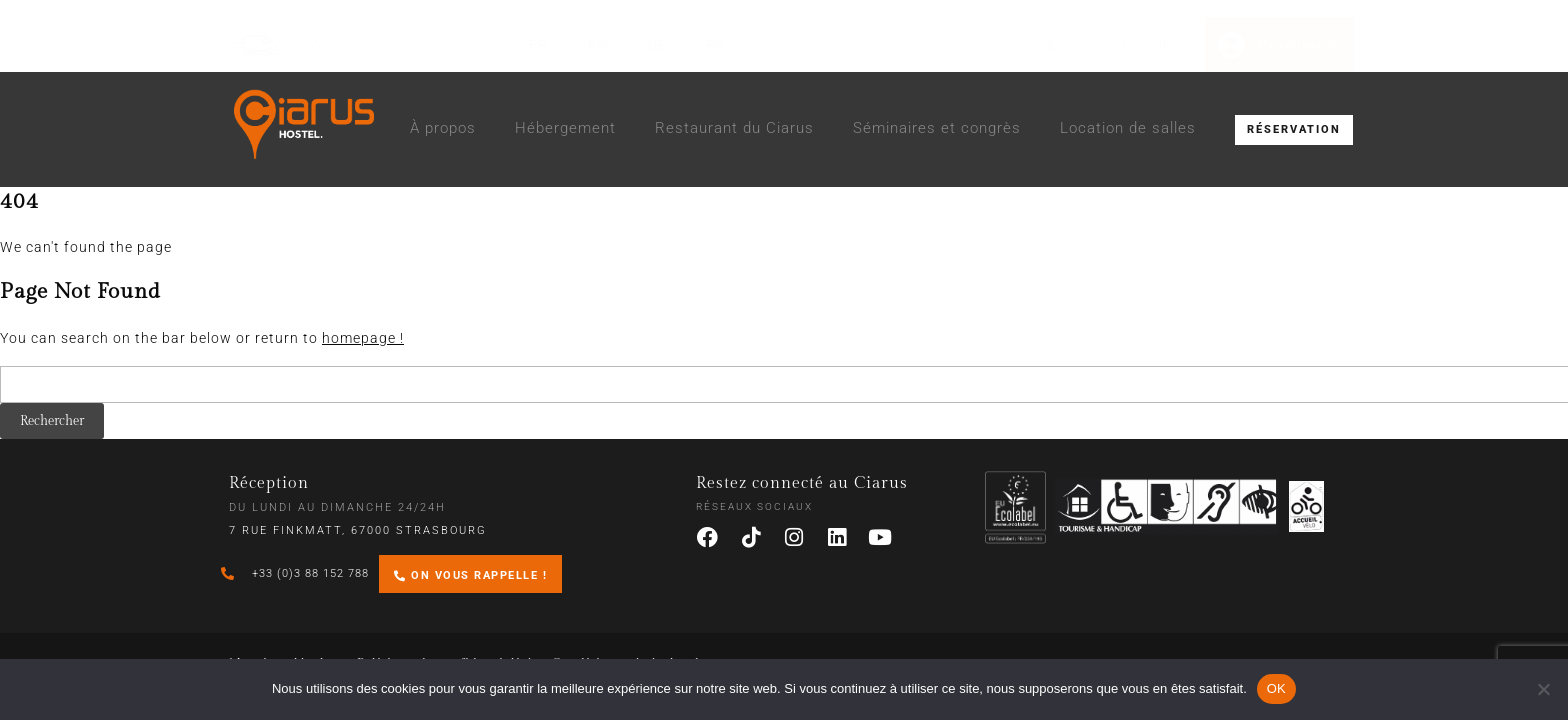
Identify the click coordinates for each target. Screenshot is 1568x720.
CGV (310, 44)
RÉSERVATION (1294, 129)
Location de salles (1128, 128)
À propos (443, 128)
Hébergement (565, 128)
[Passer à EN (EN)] (598, 45)
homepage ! (363, 338)
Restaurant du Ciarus (734, 128)
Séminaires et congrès (937, 128)
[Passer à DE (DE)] (657, 45)
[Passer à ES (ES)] (716, 45)
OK (1276, 688)
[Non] (1543, 689)
